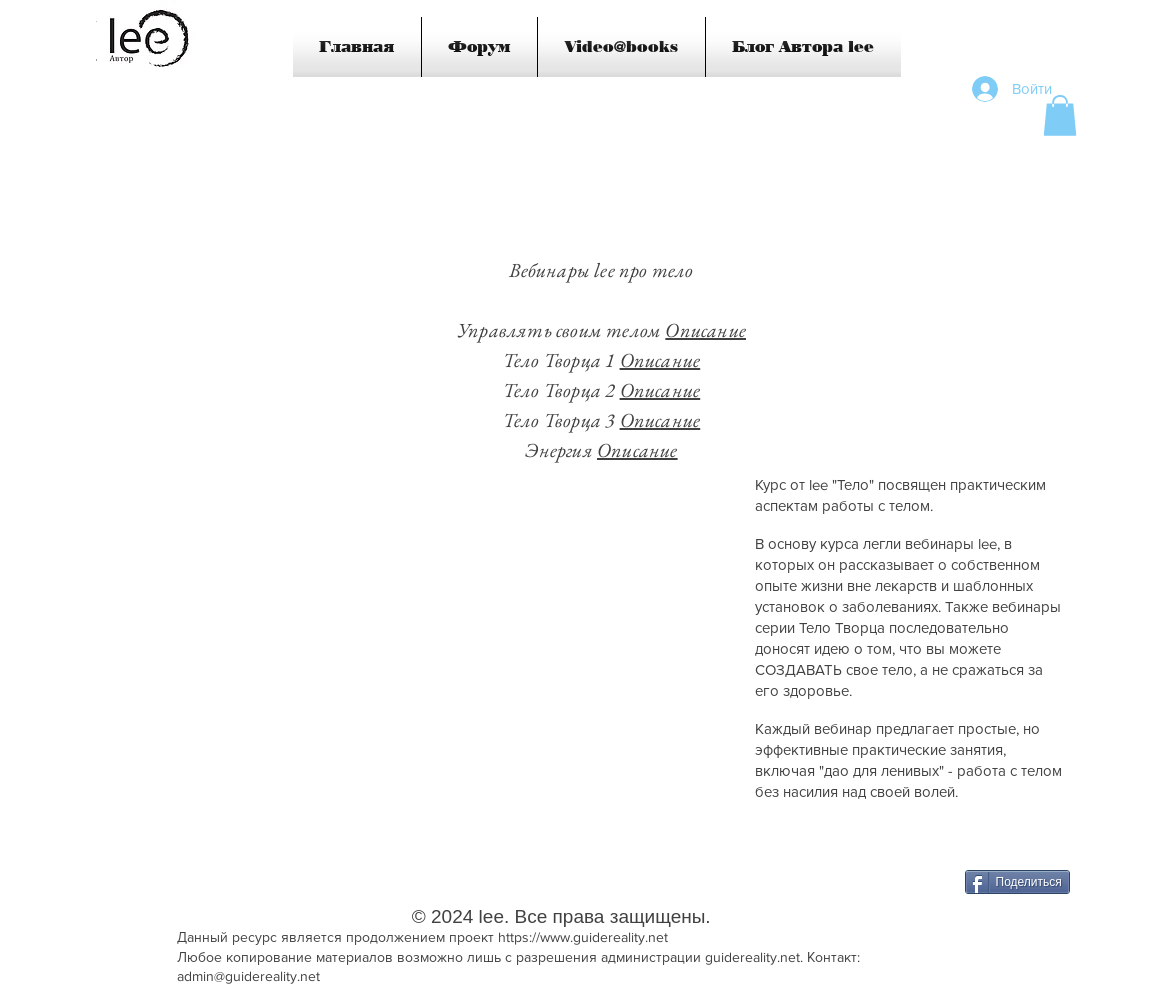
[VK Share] (178, 895)
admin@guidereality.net (248, 976)
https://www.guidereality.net (583, 937)
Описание (705, 330)
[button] (1060, 115)
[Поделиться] (1017, 882)
